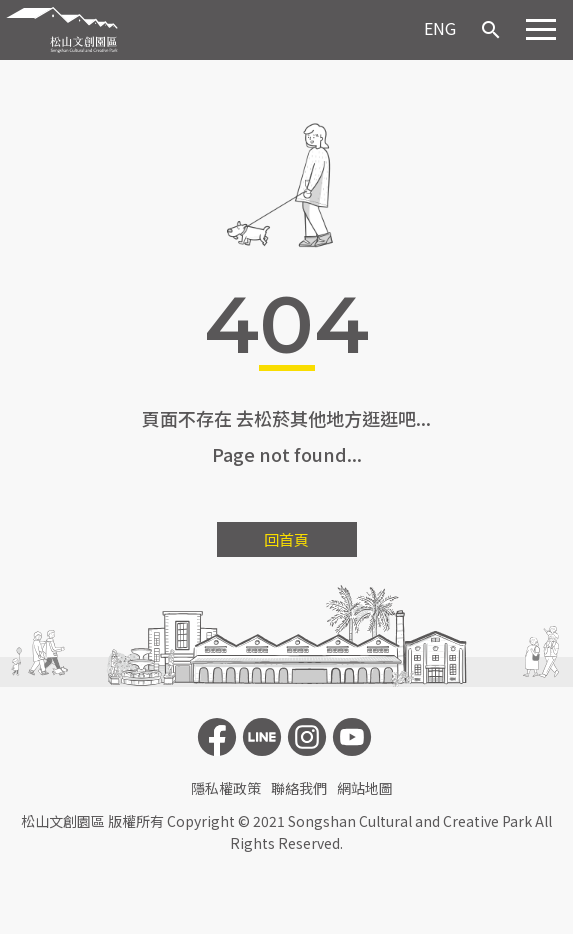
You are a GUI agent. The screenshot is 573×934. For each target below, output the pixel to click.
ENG (440, 28)
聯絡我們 (299, 788)
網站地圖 (365, 788)
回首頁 (286, 539)
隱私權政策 (226, 788)
